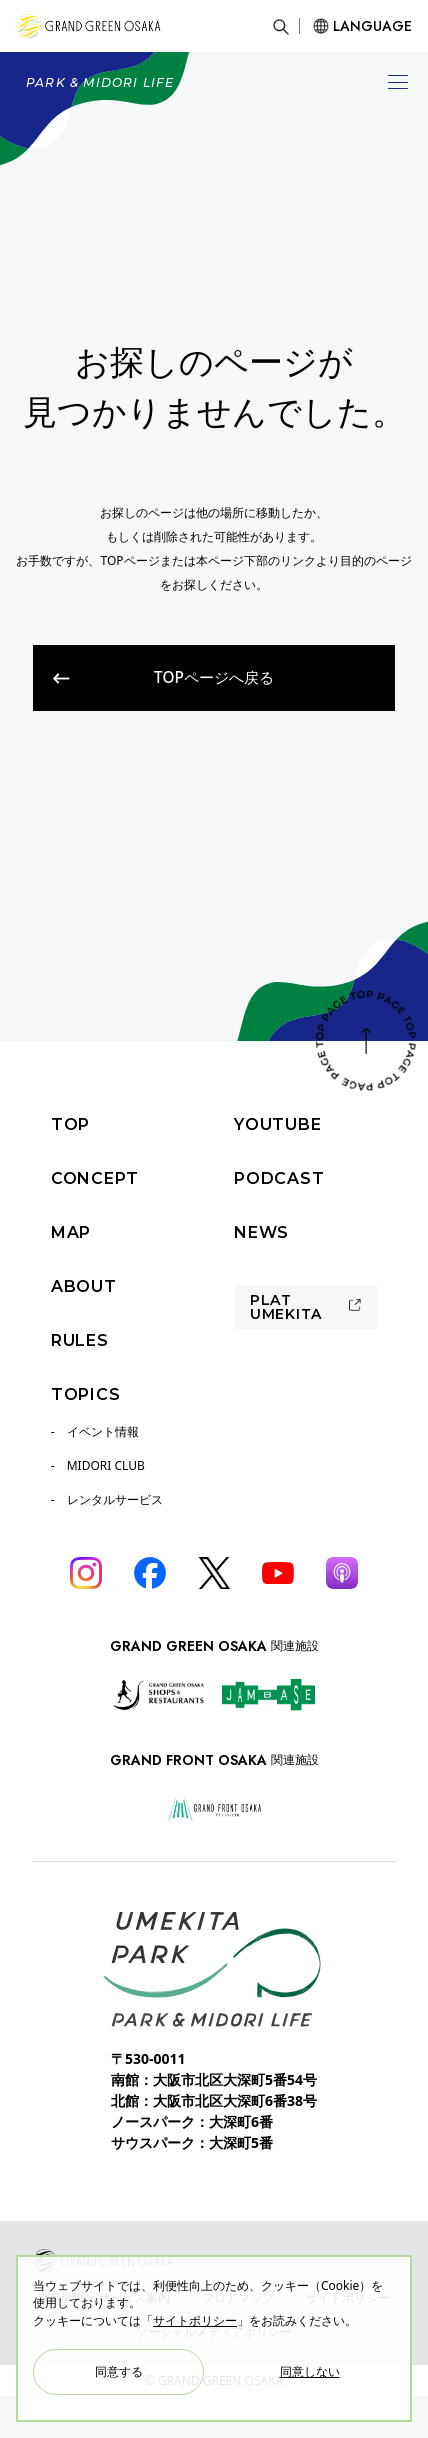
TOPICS (86, 1394)
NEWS (261, 1232)
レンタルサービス (115, 1499)
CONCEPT (95, 1178)
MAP (71, 1232)
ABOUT (84, 1286)
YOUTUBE (278, 1124)
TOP (70, 1124)
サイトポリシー (195, 2320)
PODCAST (279, 1178)
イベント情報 (103, 1431)
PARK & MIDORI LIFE (100, 82)
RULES (80, 1340)
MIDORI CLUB (106, 1465)
